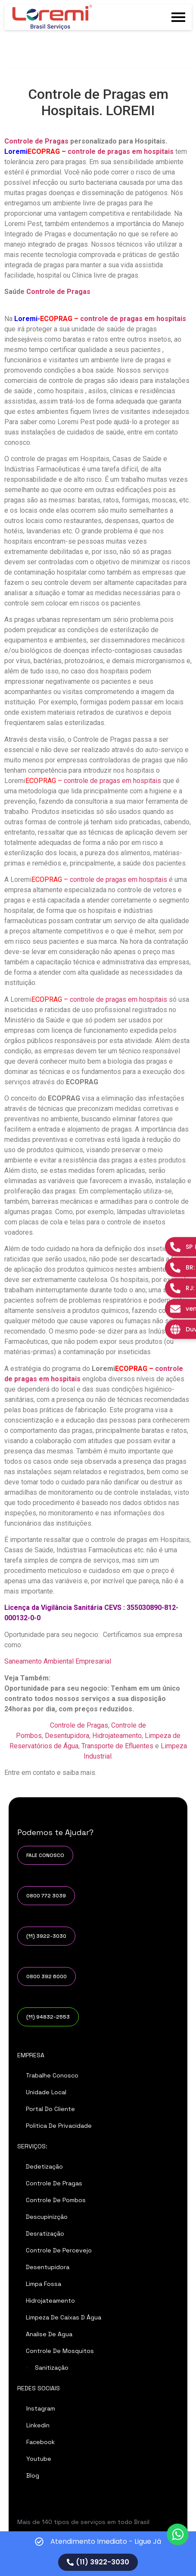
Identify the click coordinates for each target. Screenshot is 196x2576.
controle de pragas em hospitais (121, 151)
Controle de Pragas (36, 141)
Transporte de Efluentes (116, 1746)
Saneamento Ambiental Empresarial (57, 1661)
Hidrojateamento (117, 1736)
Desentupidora (67, 1736)
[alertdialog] (98, 2553)
